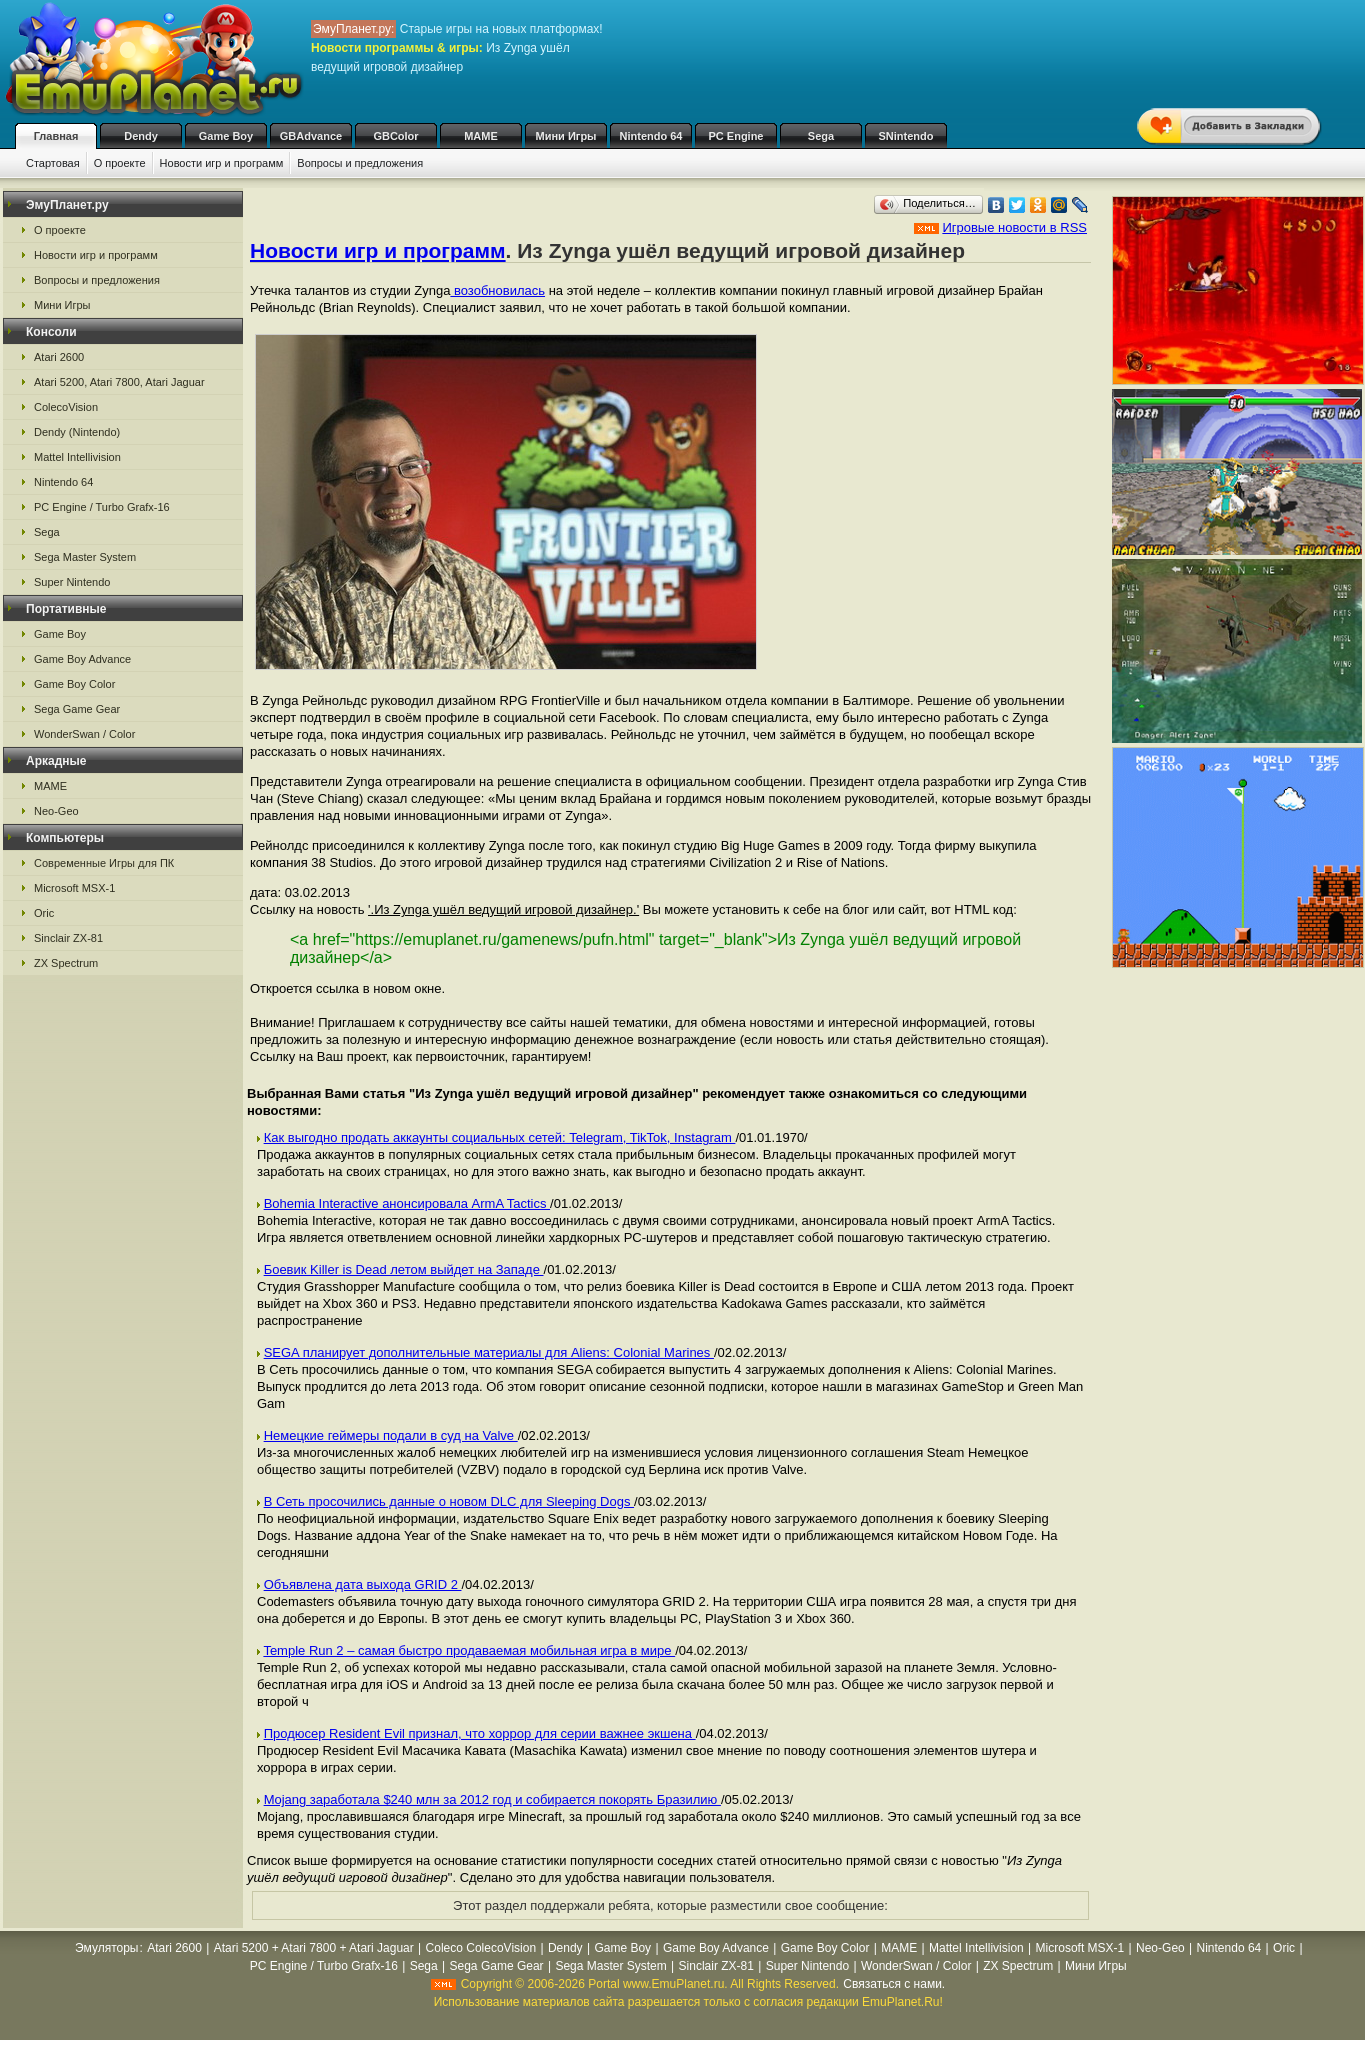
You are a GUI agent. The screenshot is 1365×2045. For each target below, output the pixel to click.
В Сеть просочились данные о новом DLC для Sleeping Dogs (449, 1501)
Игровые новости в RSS (1014, 227)
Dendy (141, 136)
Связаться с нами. (894, 1984)
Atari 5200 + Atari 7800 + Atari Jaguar (314, 1948)
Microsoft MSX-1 (74, 888)
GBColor (395, 136)
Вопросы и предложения (360, 163)
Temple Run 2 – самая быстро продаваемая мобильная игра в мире (469, 1650)
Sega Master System (85, 557)
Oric (44, 913)
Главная (56, 136)
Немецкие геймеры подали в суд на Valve (391, 1435)
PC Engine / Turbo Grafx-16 (102, 507)
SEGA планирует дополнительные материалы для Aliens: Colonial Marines (489, 1352)
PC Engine (735, 136)
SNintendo (906, 136)
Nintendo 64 (651, 136)
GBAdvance (311, 136)
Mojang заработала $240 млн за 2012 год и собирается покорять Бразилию (492, 1799)
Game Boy (226, 136)
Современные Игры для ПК (104, 863)
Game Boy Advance (82, 659)
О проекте (120, 163)
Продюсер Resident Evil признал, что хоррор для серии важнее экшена (480, 1733)
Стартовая (53, 163)
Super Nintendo (72, 582)
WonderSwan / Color (84, 734)
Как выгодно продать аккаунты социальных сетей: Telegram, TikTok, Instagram (500, 1137)
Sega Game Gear (77, 709)
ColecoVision (66, 407)
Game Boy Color (74, 684)
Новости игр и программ (222, 163)
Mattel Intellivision (77, 457)
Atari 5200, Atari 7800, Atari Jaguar (119, 382)
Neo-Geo (56, 811)
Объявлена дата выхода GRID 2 (363, 1584)
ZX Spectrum (66, 963)
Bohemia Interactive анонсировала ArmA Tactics (407, 1203)
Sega (821, 136)
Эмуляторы (106, 1948)
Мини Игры (566, 136)
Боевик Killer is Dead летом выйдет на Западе (404, 1269)
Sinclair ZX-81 (68, 938)
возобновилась (497, 290)
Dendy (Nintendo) (77, 432)
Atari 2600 (59, 357)
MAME (481, 136)
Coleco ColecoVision (481, 1948)
